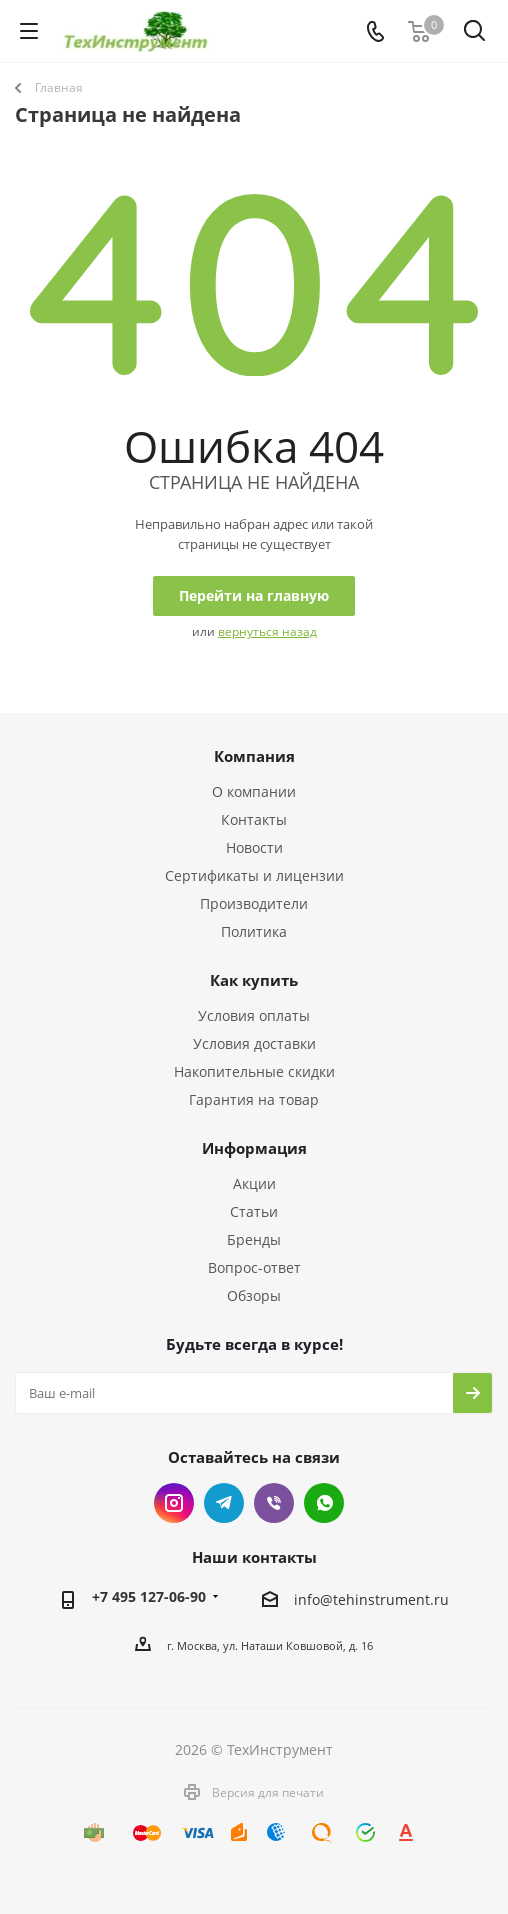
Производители (254, 903)
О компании (254, 791)
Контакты (254, 819)
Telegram (224, 1503)
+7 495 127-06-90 (149, 1596)
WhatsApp (324, 1503)
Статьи (254, 1211)
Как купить (254, 980)
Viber (274, 1503)
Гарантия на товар (254, 1099)
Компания (254, 756)
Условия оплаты (254, 1015)
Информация (254, 1148)
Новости (254, 847)
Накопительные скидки (254, 1071)
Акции (254, 1183)
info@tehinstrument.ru (371, 1600)
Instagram (174, 1503)
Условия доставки (254, 1043)
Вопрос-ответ (254, 1267)
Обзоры (254, 1295)
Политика (254, 931)
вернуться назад (267, 631)
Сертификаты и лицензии (254, 875)
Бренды (254, 1239)
